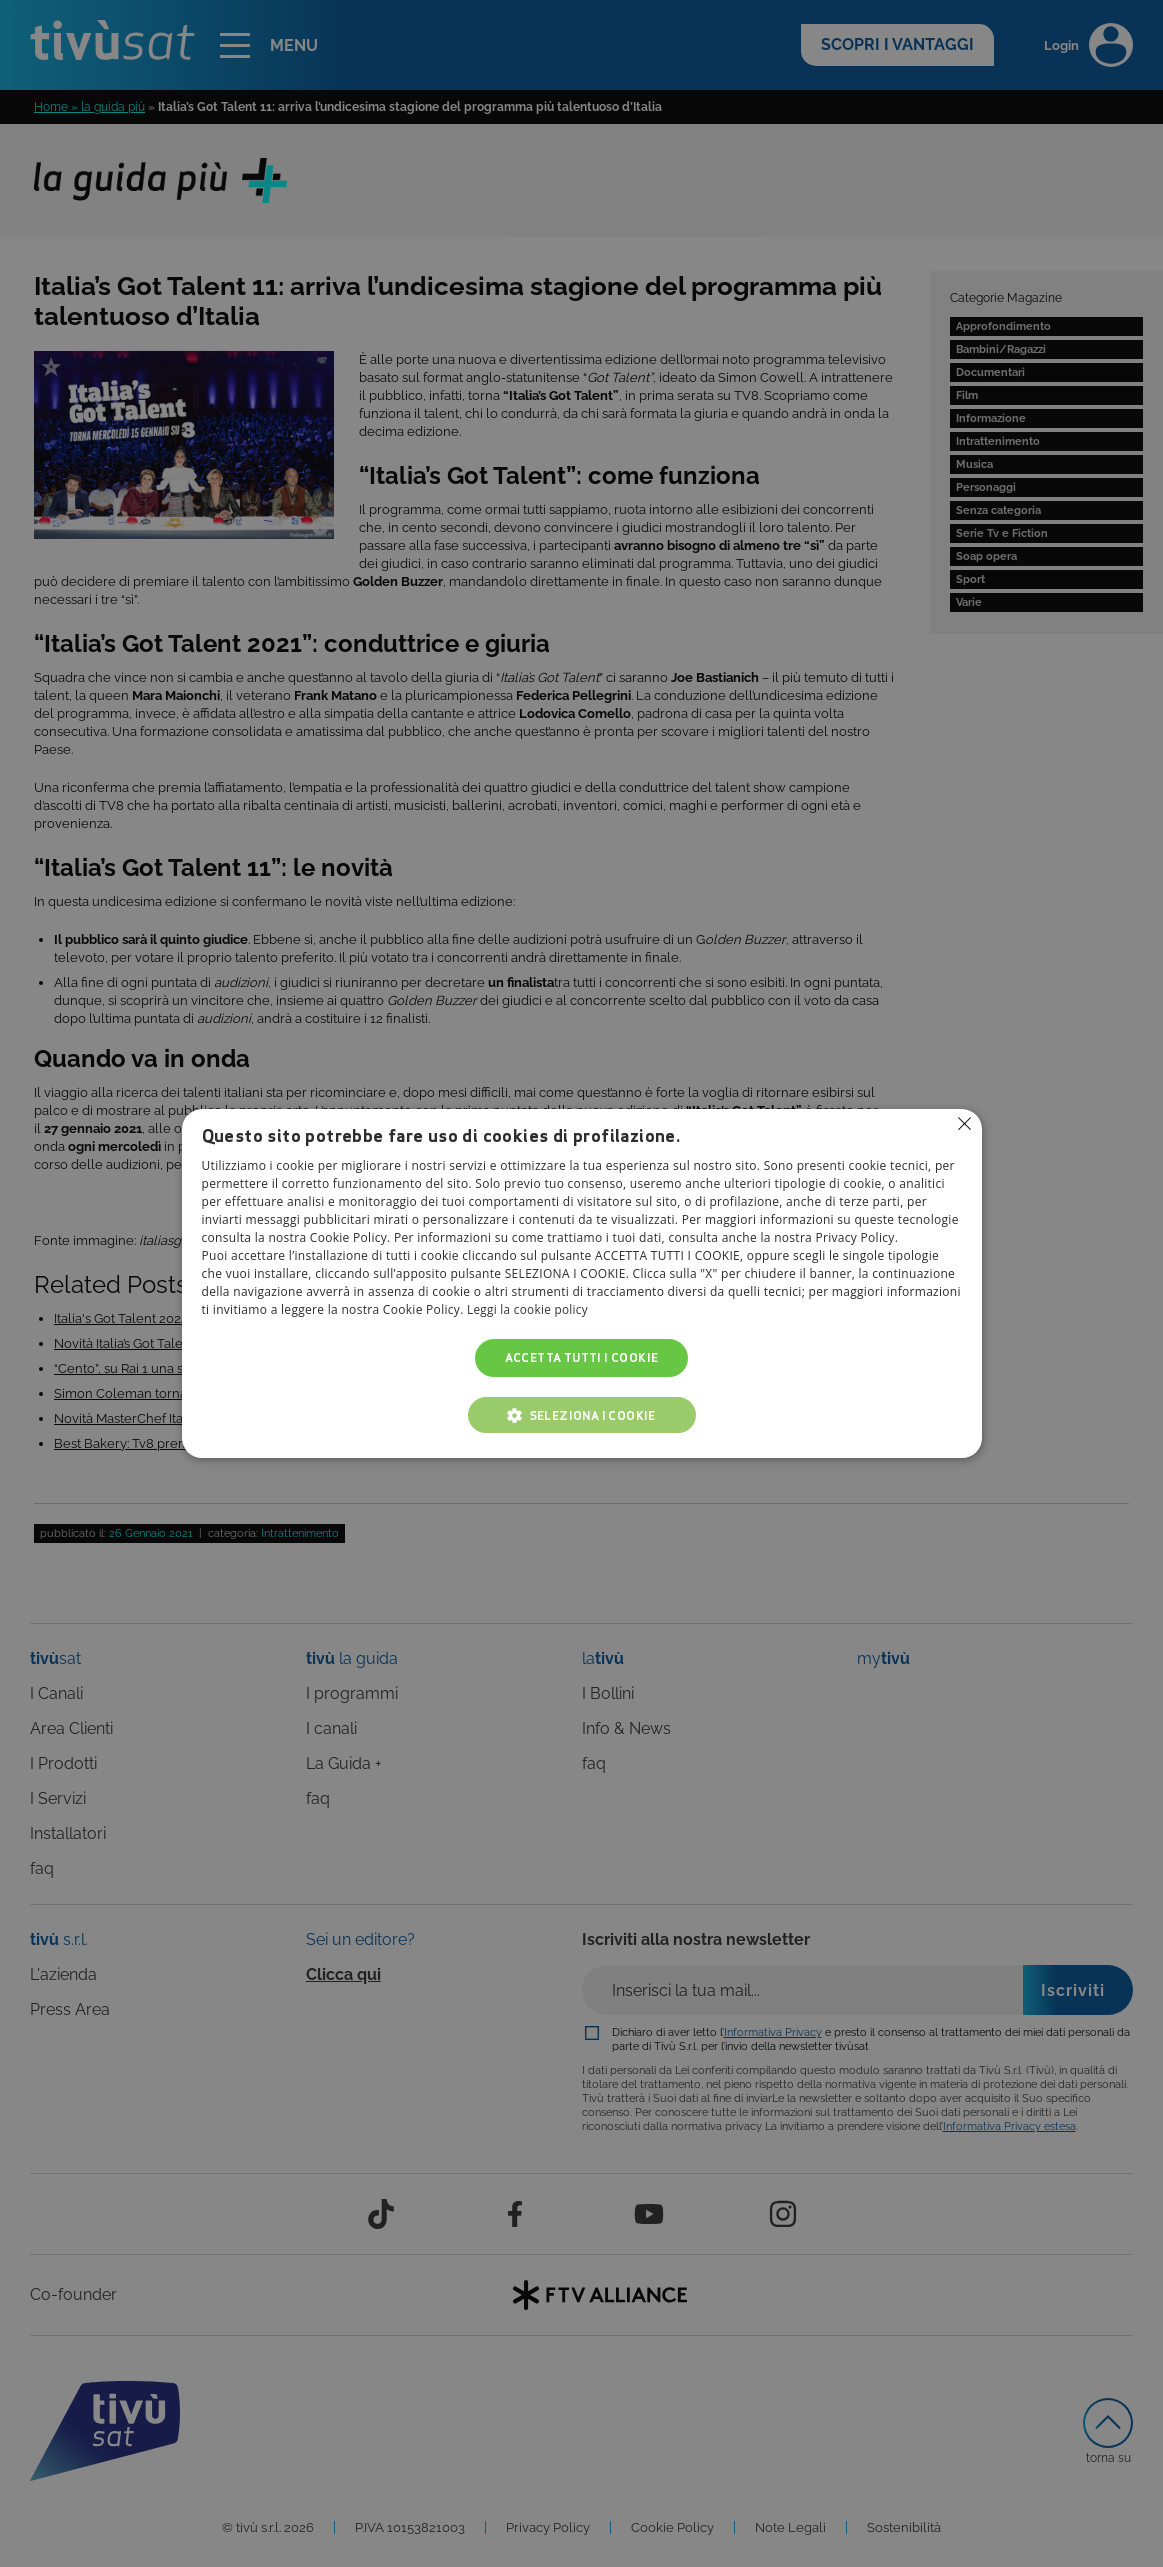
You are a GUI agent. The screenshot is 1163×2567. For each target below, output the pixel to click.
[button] (582, 1415)
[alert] (581, 1283)
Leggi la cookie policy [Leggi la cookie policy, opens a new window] (528, 1309)
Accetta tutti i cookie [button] (582, 1357)
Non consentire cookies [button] (965, 1124)
